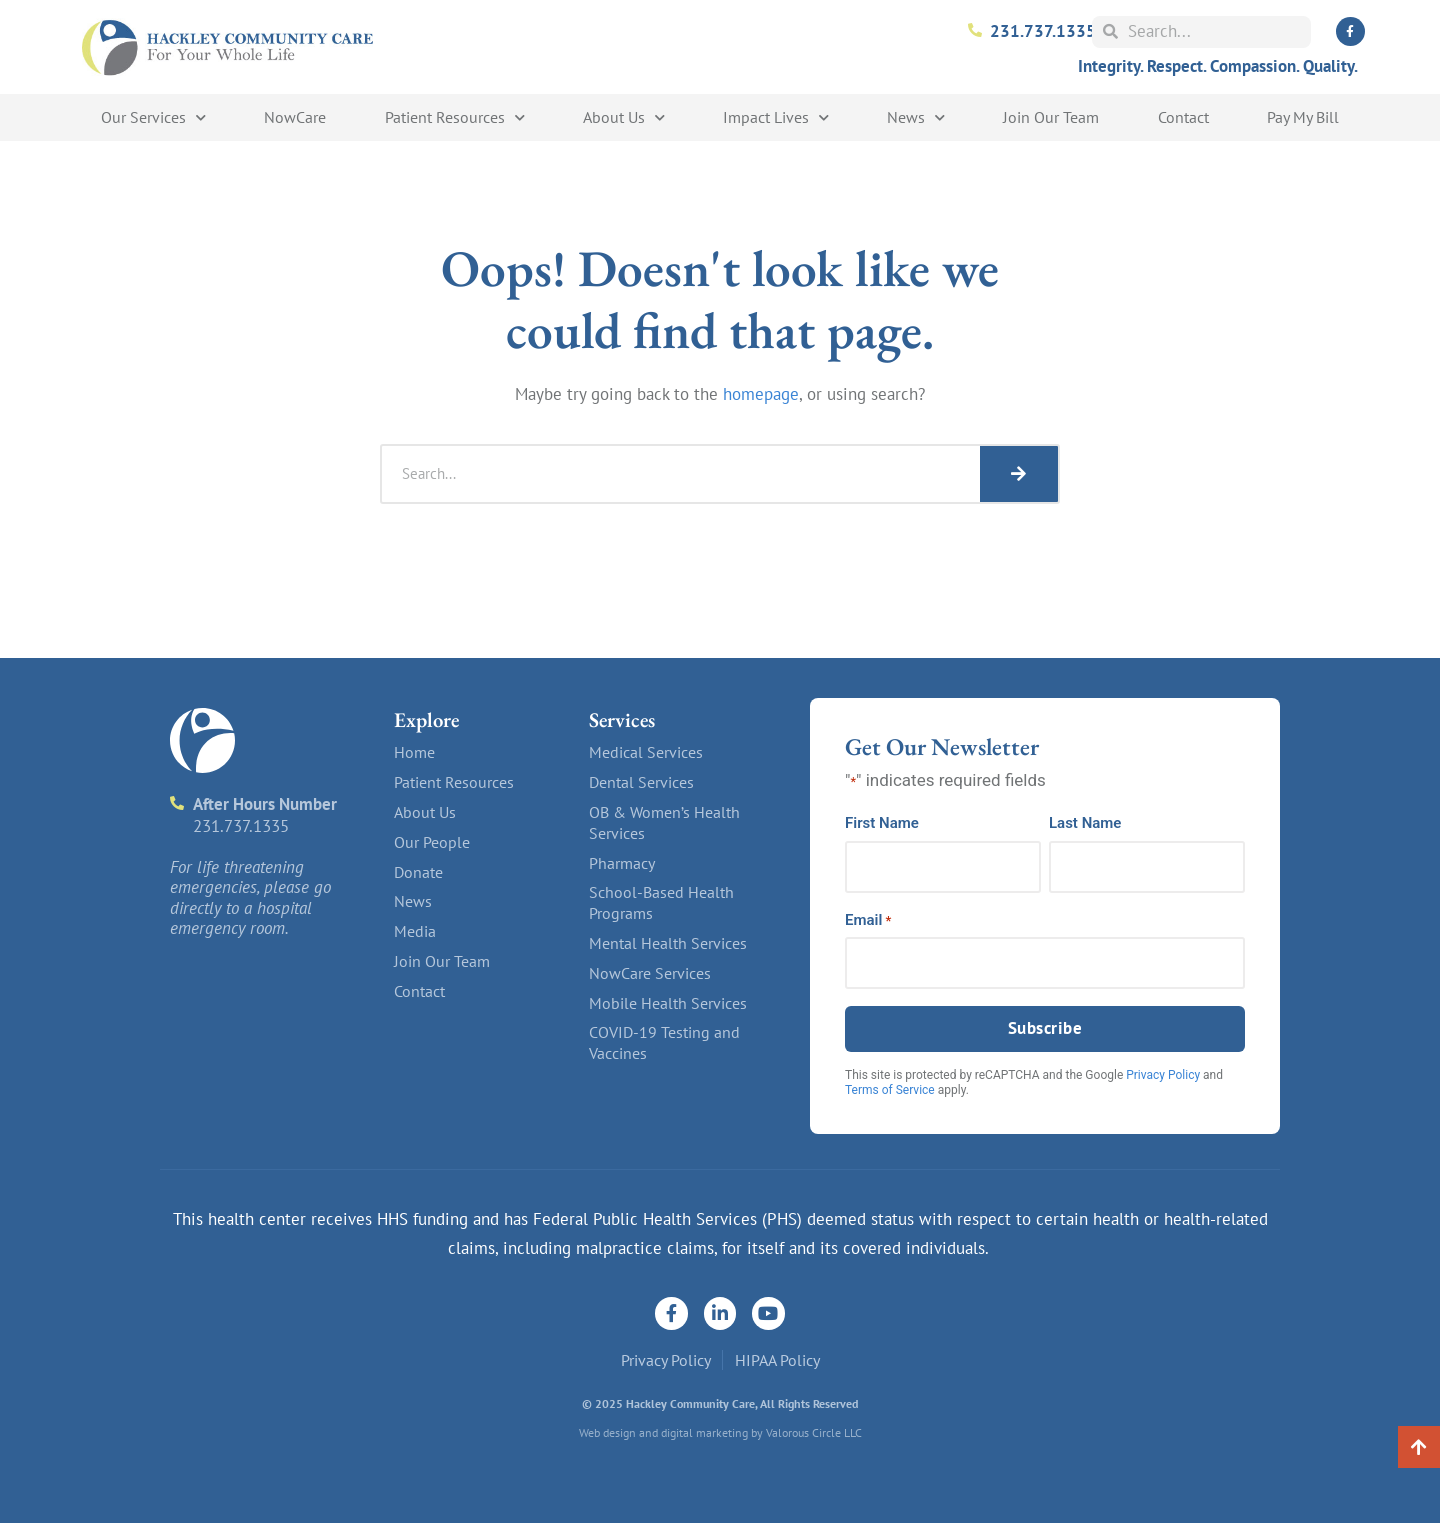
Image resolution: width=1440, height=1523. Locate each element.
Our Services (153, 117)
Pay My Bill (1303, 117)
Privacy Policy (1163, 1075)
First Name (882, 823)
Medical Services (646, 752)
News (916, 117)
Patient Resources (455, 117)
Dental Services (641, 782)
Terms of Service (890, 1090)
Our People (432, 842)
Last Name (1085, 823)
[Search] (1019, 474)
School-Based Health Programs (661, 902)
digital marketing (704, 1432)
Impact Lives (776, 117)
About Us (624, 117)
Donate (418, 872)
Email (868, 920)
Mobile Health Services (668, 1003)
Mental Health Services (668, 943)
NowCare (295, 117)
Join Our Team (1051, 117)
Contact (1183, 117)
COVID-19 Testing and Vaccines (664, 1042)
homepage (761, 394)
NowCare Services (650, 973)
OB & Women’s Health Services (664, 822)
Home (414, 752)
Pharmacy (622, 863)
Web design (607, 1432)
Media (415, 931)
